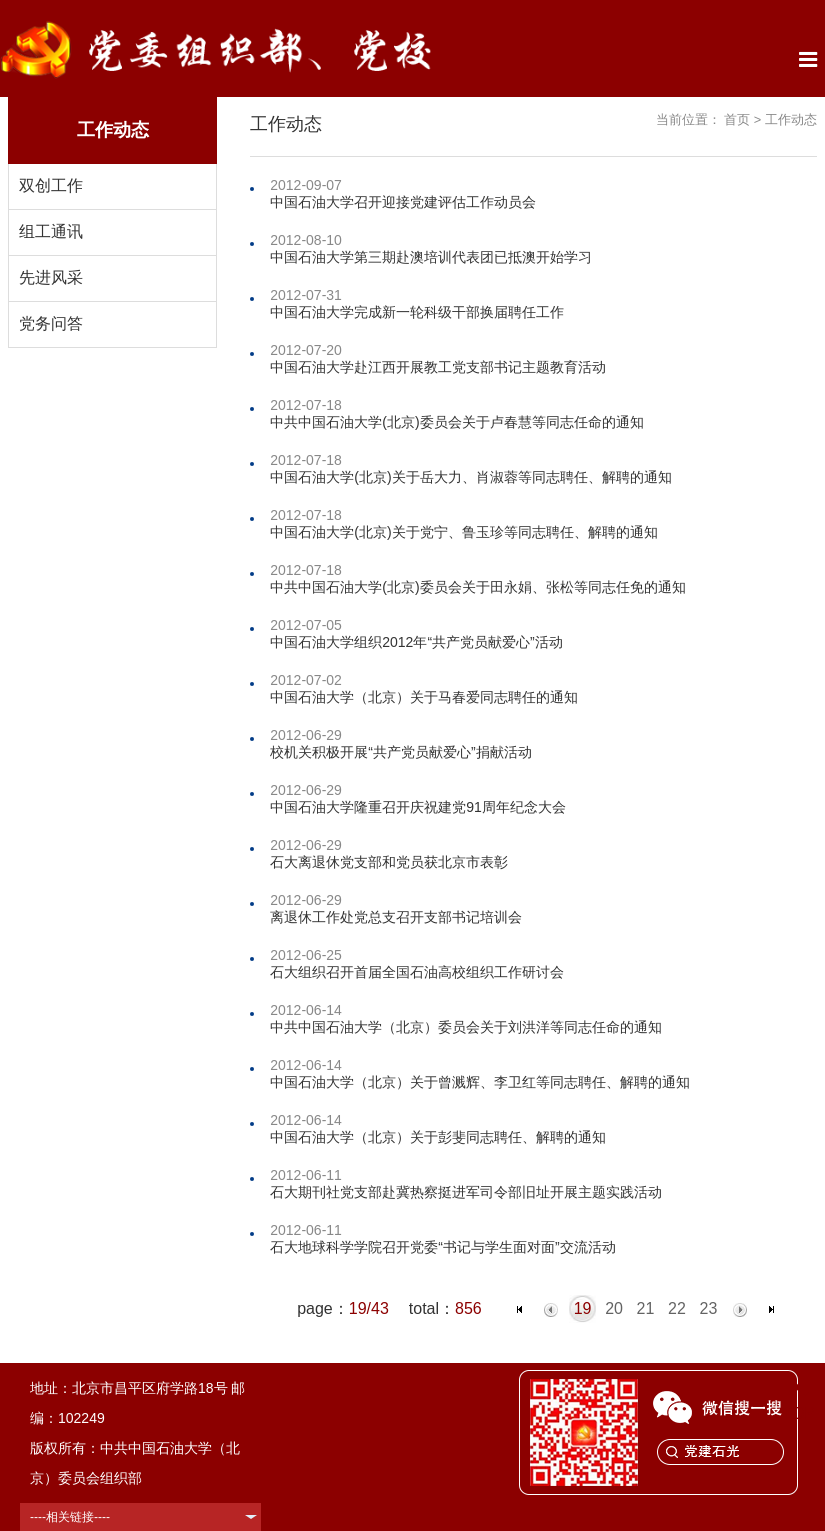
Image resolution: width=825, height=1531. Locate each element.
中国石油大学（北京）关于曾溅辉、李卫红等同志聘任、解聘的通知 (480, 1082)
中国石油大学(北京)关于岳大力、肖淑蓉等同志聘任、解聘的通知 (470, 477)
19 (583, 1308)
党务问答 (51, 323)
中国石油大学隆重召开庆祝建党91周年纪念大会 (418, 807)
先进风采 (51, 277)
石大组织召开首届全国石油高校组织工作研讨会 (417, 972)
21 (646, 1308)
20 (614, 1308)
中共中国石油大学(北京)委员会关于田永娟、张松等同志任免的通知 (477, 587)
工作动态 (791, 119)
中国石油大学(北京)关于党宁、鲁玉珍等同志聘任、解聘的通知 (463, 532)
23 (709, 1308)
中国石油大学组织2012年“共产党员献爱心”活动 (416, 642)
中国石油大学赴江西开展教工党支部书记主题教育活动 (438, 367)
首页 (737, 119)
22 (677, 1308)
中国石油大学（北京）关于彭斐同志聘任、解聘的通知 (438, 1137)
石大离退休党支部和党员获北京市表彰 (389, 862)
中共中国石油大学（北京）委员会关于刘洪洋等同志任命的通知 (466, 1027)
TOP (798, 1401)
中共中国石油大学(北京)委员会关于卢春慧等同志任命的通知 (456, 422)
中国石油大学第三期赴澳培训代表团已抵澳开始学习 (431, 257)
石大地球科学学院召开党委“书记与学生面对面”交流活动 (442, 1247)
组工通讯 (51, 231)
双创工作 (51, 185)
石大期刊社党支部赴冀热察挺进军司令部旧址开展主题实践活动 (466, 1192)
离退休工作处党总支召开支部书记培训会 (396, 917)
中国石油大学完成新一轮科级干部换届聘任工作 (417, 312)
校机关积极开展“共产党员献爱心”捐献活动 (400, 752)
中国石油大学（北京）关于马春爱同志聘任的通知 (424, 697)
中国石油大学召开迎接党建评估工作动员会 (403, 202)
